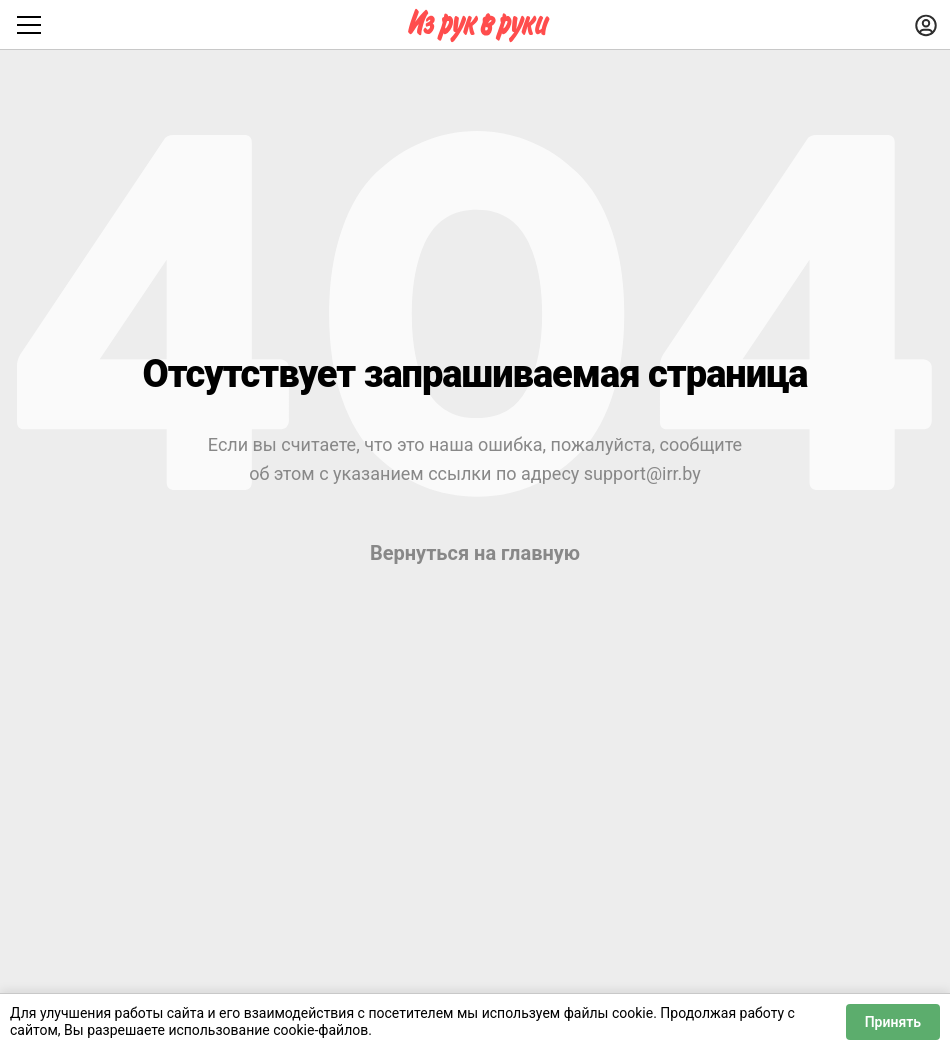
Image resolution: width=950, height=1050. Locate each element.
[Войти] (926, 25)
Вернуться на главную (475, 553)
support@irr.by (642, 473)
